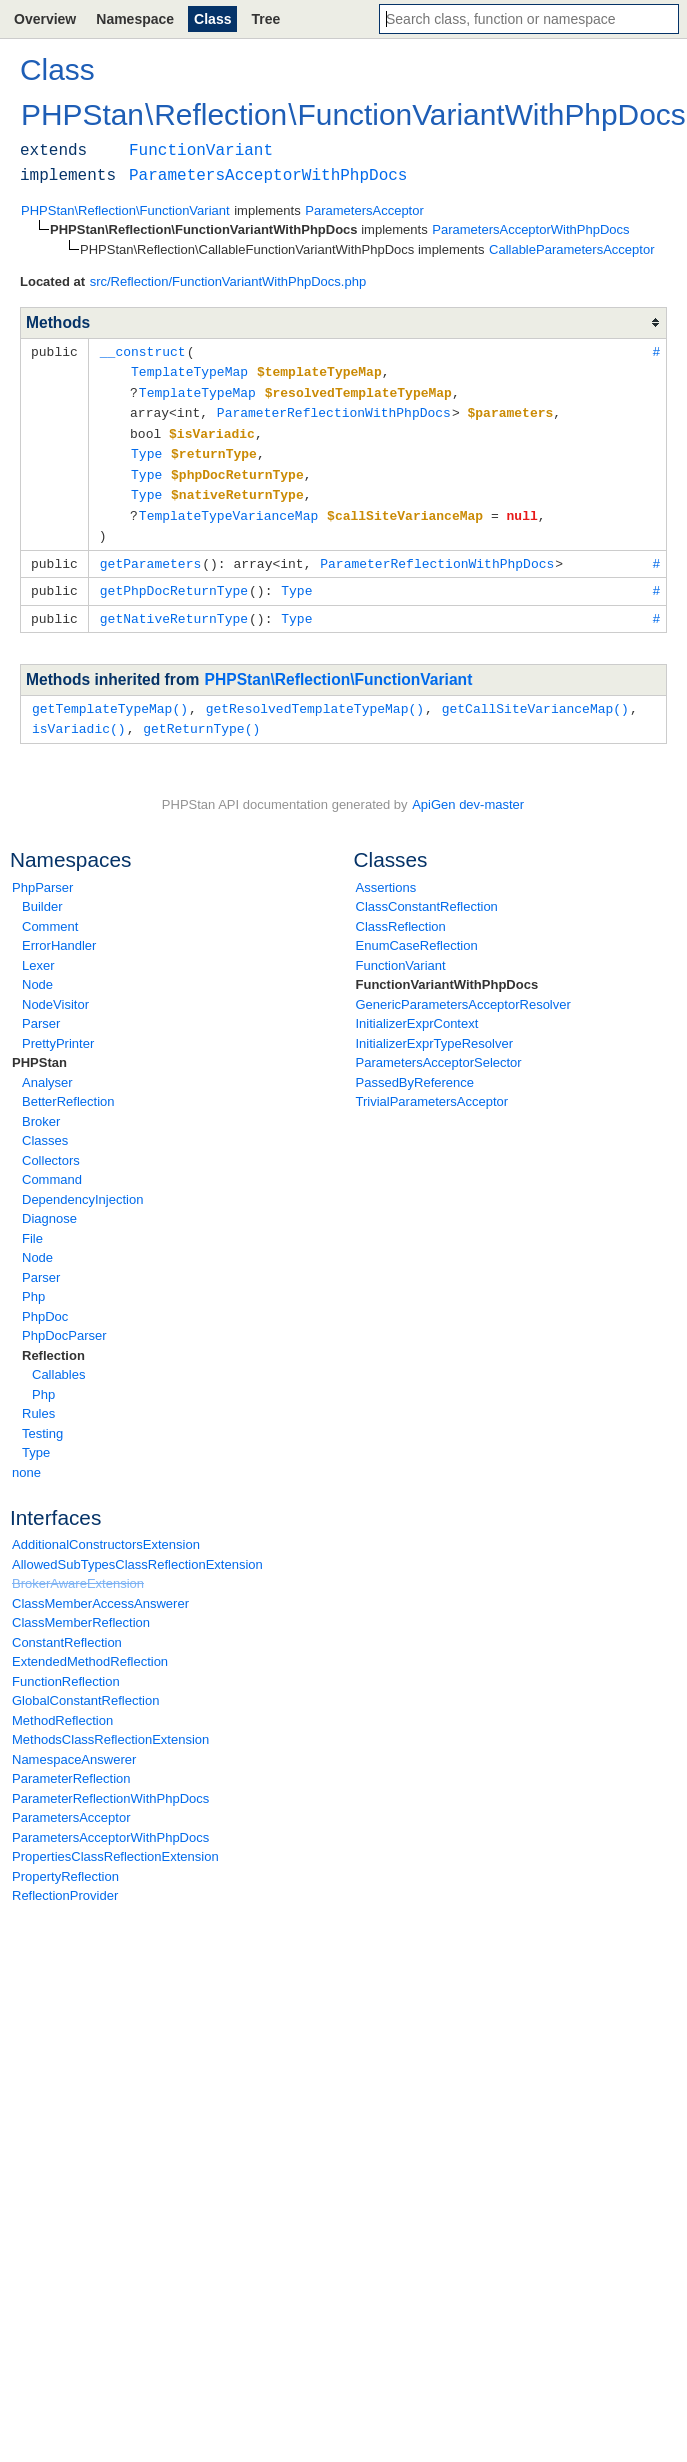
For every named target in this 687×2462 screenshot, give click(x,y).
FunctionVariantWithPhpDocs (447, 969)
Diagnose (49, 1203)
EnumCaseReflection (417, 930)
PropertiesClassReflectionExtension (115, 1841)
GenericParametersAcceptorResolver (463, 989)
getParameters (150, 553)
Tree (265, 19)
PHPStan (39, 1047)
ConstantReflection (67, 1627)
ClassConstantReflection (427, 891)
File (32, 1223)
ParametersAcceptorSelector (439, 1047)
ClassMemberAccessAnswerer (100, 1588)
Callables (58, 1359)
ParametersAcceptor (71, 1802)
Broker (41, 1106)
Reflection (53, 1340)
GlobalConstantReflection (85, 1685)
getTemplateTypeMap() (110, 695)
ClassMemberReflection (81, 1607)
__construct (143, 351)
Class (212, 19)
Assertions (386, 872)
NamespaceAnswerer (74, 1744)
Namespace (135, 19)
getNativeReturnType (174, 606)
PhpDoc (45, 1301)
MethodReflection (62, 1705)
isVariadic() (79, 714)
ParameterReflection (71, 1763)
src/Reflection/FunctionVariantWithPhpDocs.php (228, 281)
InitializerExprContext (417, 1008)
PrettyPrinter (58, 1028)
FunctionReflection (66, 1666)
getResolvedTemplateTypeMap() (315, 695)
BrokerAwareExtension (78, 1568)
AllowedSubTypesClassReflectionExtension (137, 1549)
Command (52, 1164)
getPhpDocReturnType (174, 579)
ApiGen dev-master (468, 789)
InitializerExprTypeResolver (435, 1028)
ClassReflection (401, 911)
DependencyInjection (82, 1184)
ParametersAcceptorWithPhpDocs (110, 1822)
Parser (41, 1008)
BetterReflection (68, 1086)
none (26, 1457)
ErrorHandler (59, 930)
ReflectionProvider (65, 1880)
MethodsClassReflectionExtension (110, 1724)
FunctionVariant (401, 950)
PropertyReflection (65, 1861)
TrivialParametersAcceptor (432, 1086)
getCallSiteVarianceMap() (535, 695)
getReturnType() (201, 714)
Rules (38, 1398)
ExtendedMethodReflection (90, 1646)
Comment (50, 911)
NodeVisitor (55, 989)
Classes (45, 1125)
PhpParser (42, 872)
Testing (42, 1418)
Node (37, 969)
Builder (42, 891)
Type (36, 1437)
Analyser (47, 1067)
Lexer (38, 950)
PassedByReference (415, 1067)
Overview (45, 19)
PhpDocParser (64, 1320)
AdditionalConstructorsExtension (106, 1529)
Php (33, 1281)
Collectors (51, 1145)
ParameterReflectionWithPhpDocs (110, 1783)
